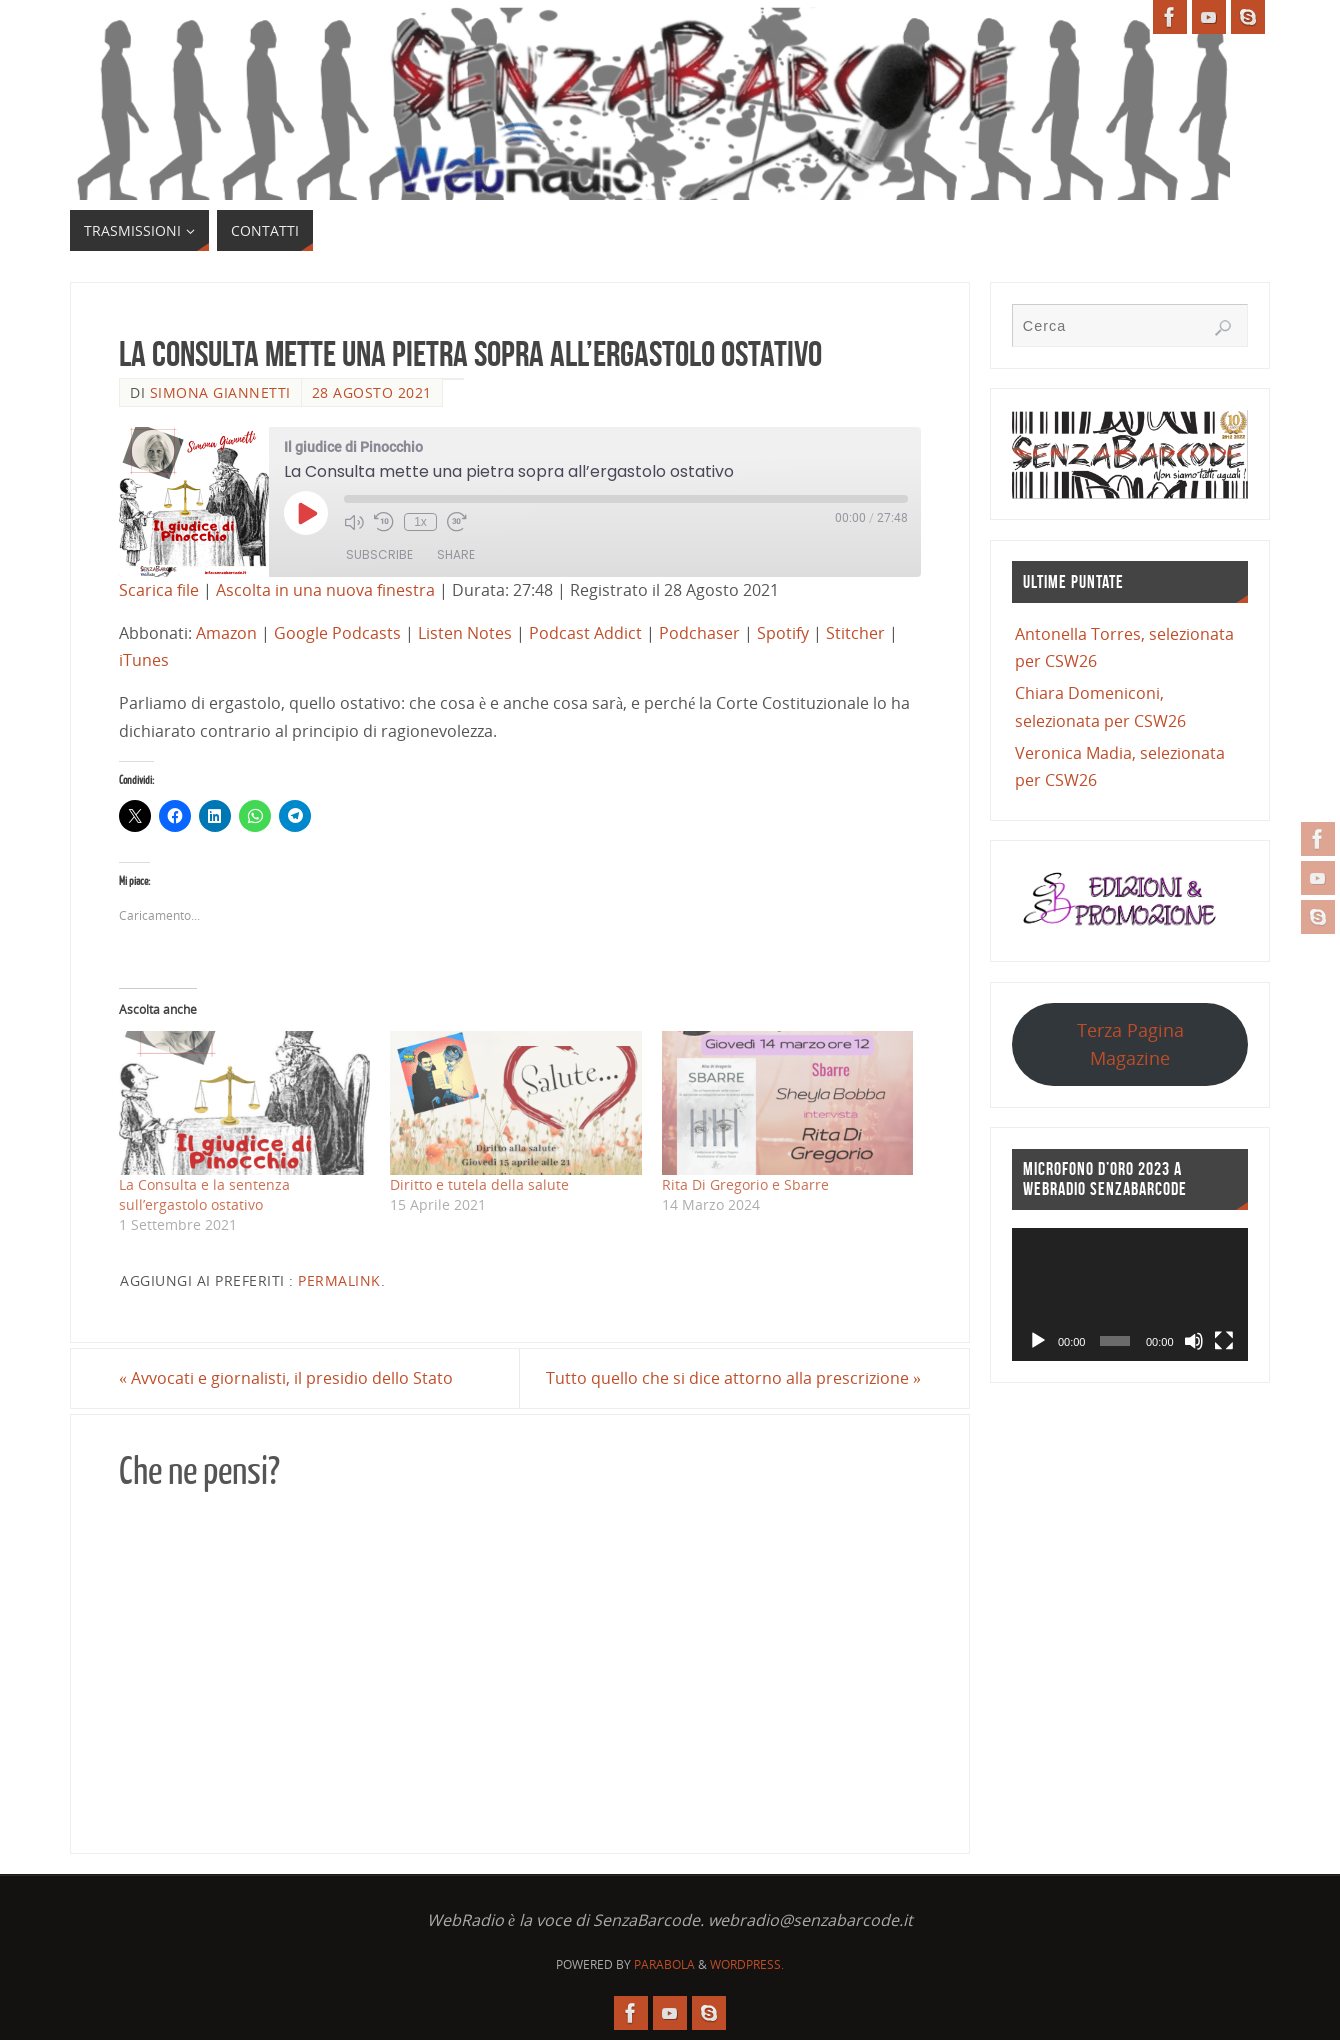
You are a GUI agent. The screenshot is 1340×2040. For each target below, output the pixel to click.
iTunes (144, 660)
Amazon (226, 633)
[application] (1130, 1294)
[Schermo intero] (1224, 1341)
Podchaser (699, 633)
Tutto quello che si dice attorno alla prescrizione (733, 1378)
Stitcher (855, 633)
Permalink (339, 1280)
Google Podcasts (337, 633)
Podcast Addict (585, 633)
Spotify (783, 633)
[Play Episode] (306, 513)
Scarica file (159, 590)
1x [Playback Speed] (420, 522)
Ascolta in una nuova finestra (325, 590)
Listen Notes (465, 633)
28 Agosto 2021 (372, 392)
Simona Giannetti (220, 392)
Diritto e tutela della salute (479, 1184)
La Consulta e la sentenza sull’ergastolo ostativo (204, 1194)
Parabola (664, 1964)
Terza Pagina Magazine (1130, 1043)
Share (456, 554)
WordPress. (747, 1964)
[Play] (1038, 1341)
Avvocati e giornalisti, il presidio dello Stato (286, 1378)
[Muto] (1194, 1341)
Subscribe (379, 554)
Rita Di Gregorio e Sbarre (745, 1184)
